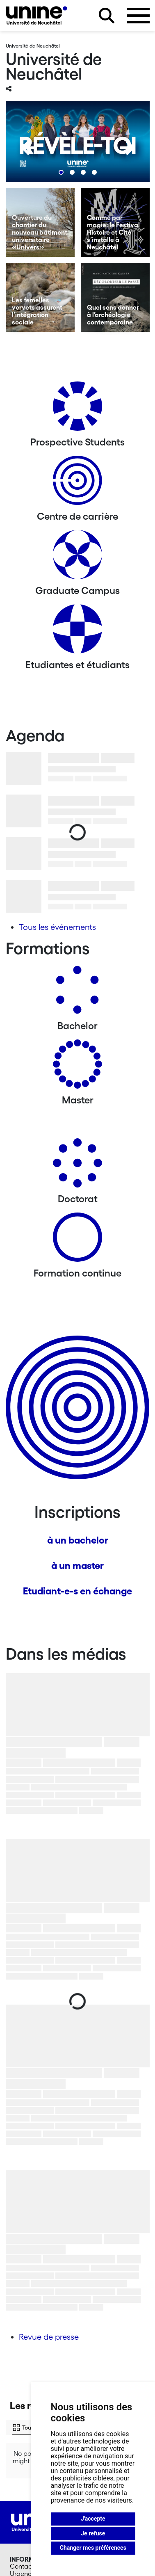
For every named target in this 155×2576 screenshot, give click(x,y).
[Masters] (77, 1067)
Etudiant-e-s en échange (77, 1590)
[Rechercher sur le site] (106, 15)
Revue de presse (49, 2336)
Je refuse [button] (93, 2533)
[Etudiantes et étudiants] (77, 632)
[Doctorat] (77, 1166)
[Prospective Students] (77, 409)
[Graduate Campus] (77, 558)
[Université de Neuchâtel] (36, 15)
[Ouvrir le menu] (138, 15)
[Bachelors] (77, 993)
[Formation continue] (77, 1240)
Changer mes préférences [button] (93, 2547)
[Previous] (28, 147)
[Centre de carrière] (77, 483)
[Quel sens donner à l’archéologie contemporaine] (115, 297)
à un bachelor (77, 1540)
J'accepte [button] (93, 2518)
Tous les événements (57, 927)
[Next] (127, 147)
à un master (77, 1565)
